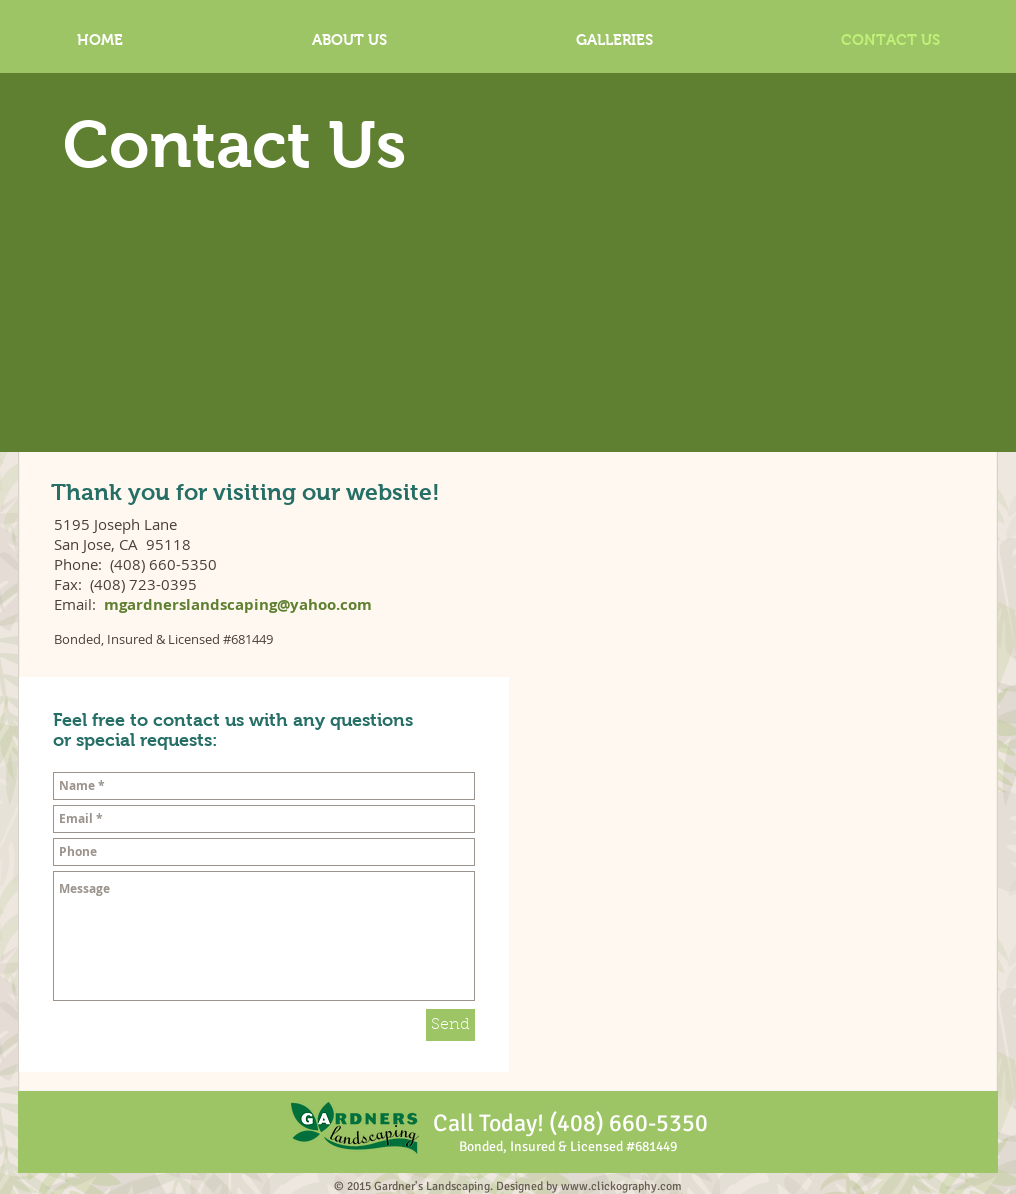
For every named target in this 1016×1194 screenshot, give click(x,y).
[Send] (450, 1025)
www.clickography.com (621, 1186)
